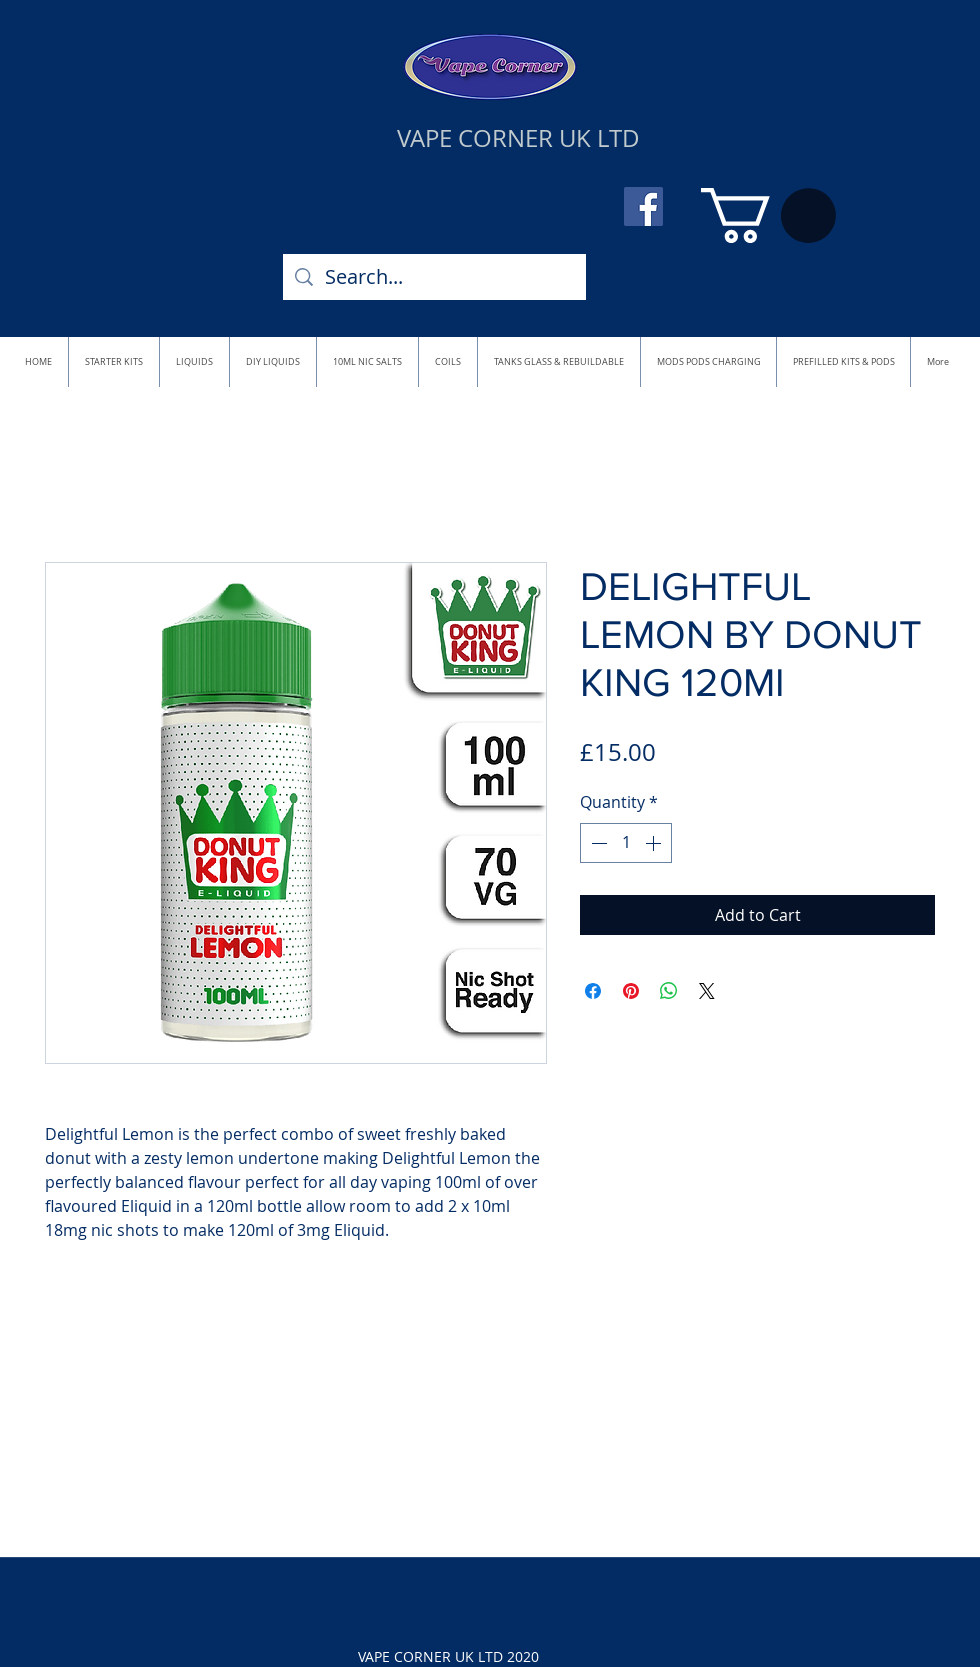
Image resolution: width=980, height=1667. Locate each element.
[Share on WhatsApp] (669, 991)
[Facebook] (643, 206)
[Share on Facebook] (593, 991)
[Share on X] (707, 991)
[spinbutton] (626, 843)
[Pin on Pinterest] (631, 991)
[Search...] (434, 277)
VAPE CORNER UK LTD (518, 138)
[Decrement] (597, 843)
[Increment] (655, 843)
